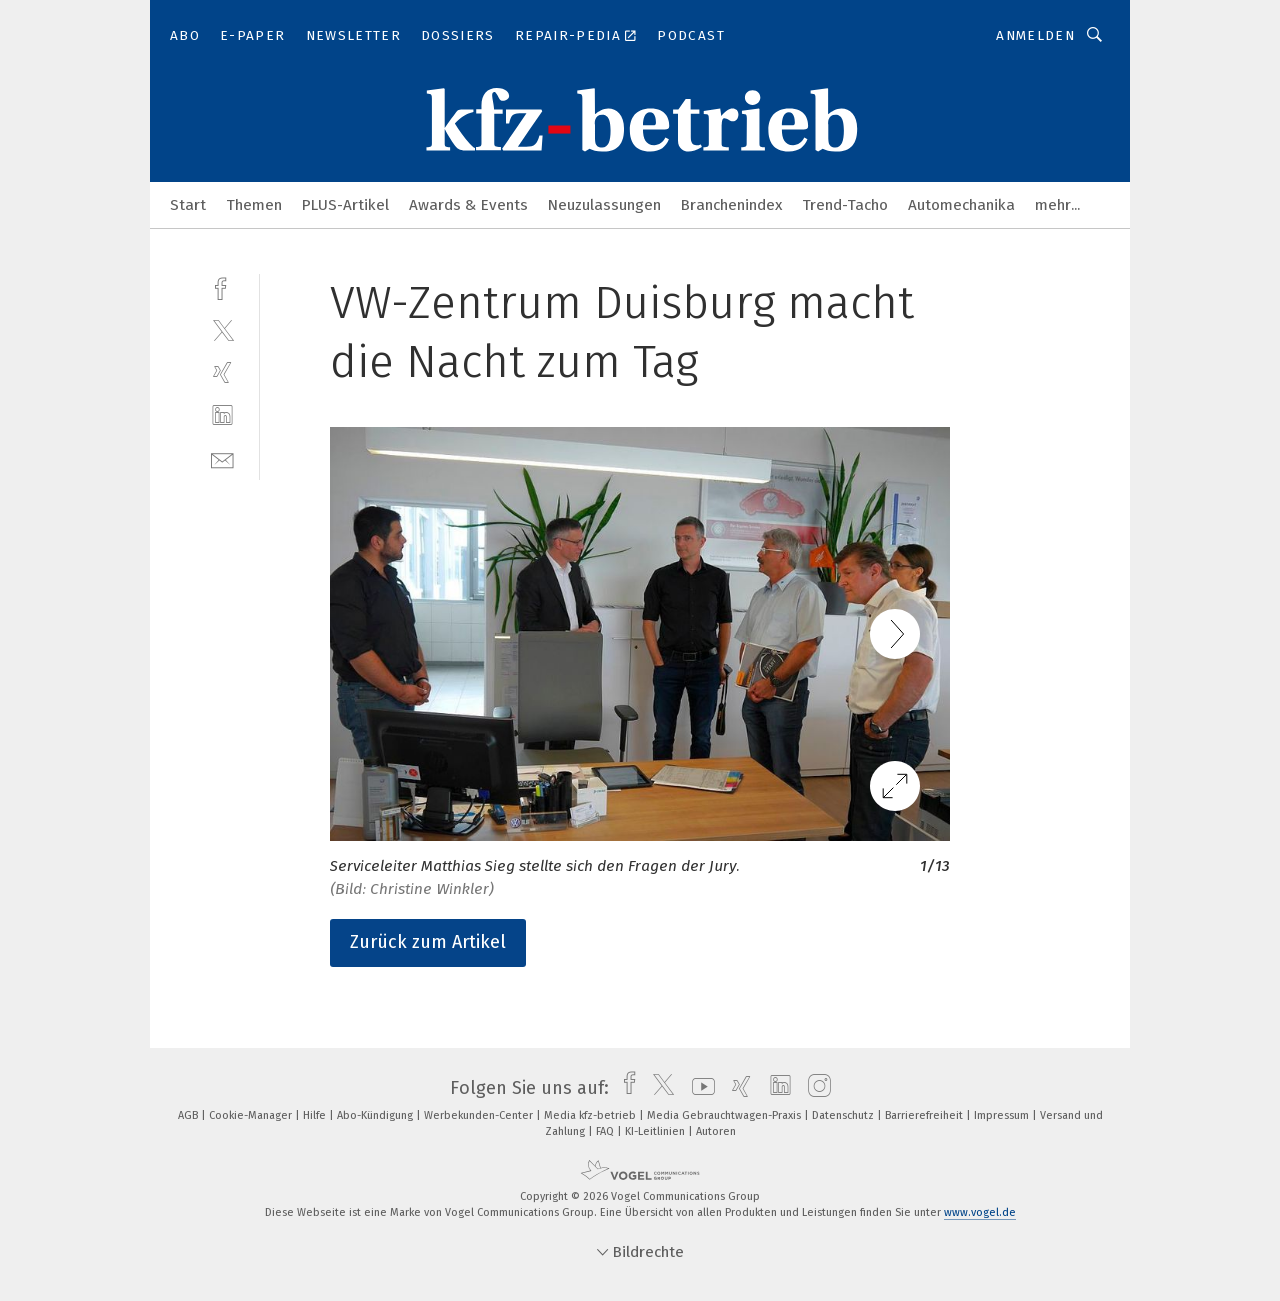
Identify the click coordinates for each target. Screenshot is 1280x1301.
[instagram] (814, 1088)
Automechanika (961, 205)
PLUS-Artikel (345, 205)
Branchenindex (731, 205)
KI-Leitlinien (656, 1131)
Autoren (716, 1131)
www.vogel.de (980, 1212)
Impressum (1003, 1115)
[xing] (222, 372)
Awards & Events (468, 205)
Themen (254, 205)
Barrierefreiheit (925, 1115)
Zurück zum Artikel (428, 942)
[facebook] (222, 286)
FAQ (606, 1131)
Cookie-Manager (252, 1115)
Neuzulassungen (604, 205)
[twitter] (222, 329)
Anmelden (1035, 35)
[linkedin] (222, 415)
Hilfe (316, 1115)
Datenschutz (844, 1115)
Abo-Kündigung (376, 1115)
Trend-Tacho (845, 205)
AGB (189, 1115)
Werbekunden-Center (480, 1115)
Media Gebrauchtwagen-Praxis (725, 1115)
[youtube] (698, 1088)
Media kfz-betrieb (591, 1115)
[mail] (222, 458)
